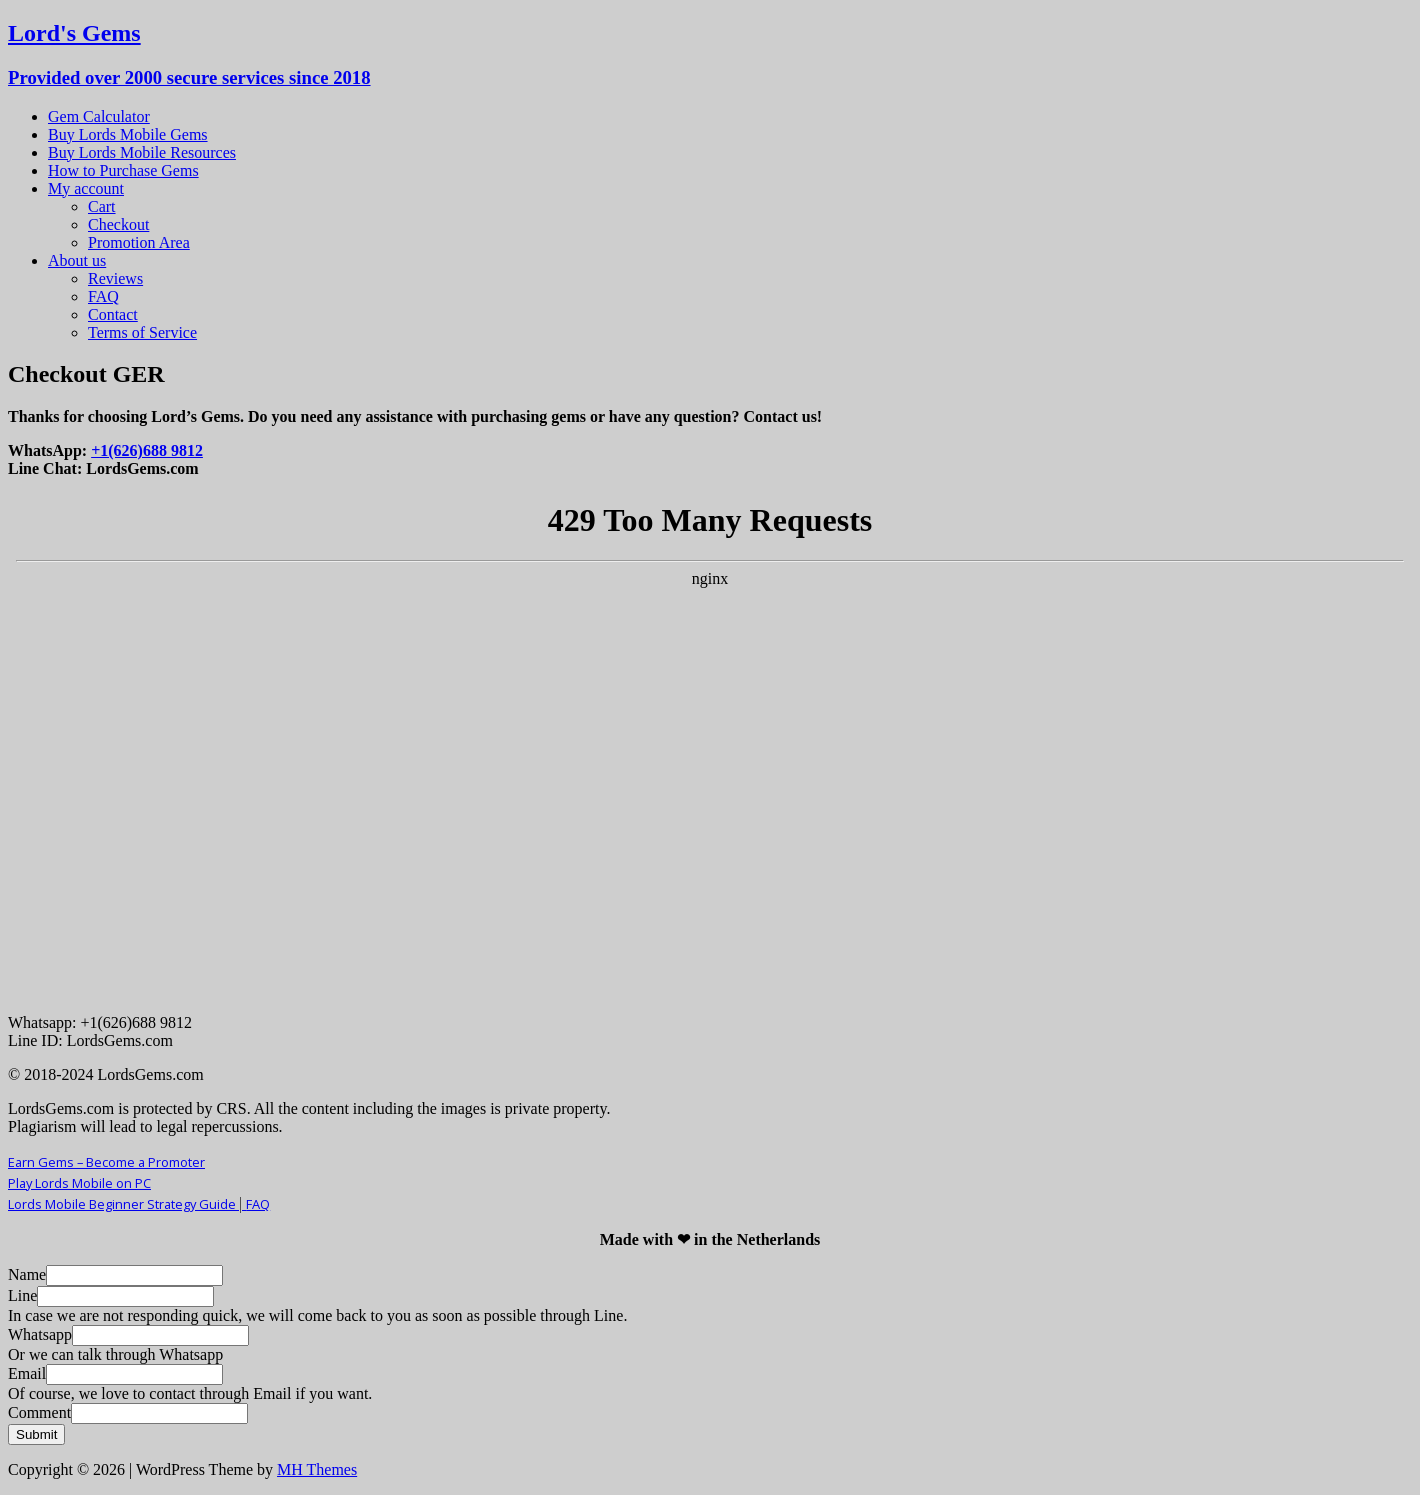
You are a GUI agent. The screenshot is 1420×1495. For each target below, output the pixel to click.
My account (86, 188)
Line (22, 1295)
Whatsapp (40, 1334)
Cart (102, 206)
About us (77, 260)
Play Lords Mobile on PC (79, 1183)
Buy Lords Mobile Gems (128, 134)
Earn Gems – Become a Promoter (106, 1162)
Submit (36, 1434)
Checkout (118, 224)
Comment (39, 1412)
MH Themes (317, 1469)
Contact (113, 314)
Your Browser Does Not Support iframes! (710, 744)
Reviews (115, 278)
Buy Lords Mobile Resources (142, 152)
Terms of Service (142, 332)
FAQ (103, 296)
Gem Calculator (99, 116)
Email (27, 1373)
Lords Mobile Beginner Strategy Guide (127, 1204)
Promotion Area (139, 242)
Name (27, 1274)
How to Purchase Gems (123, 170)
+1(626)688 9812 (147, 450)
